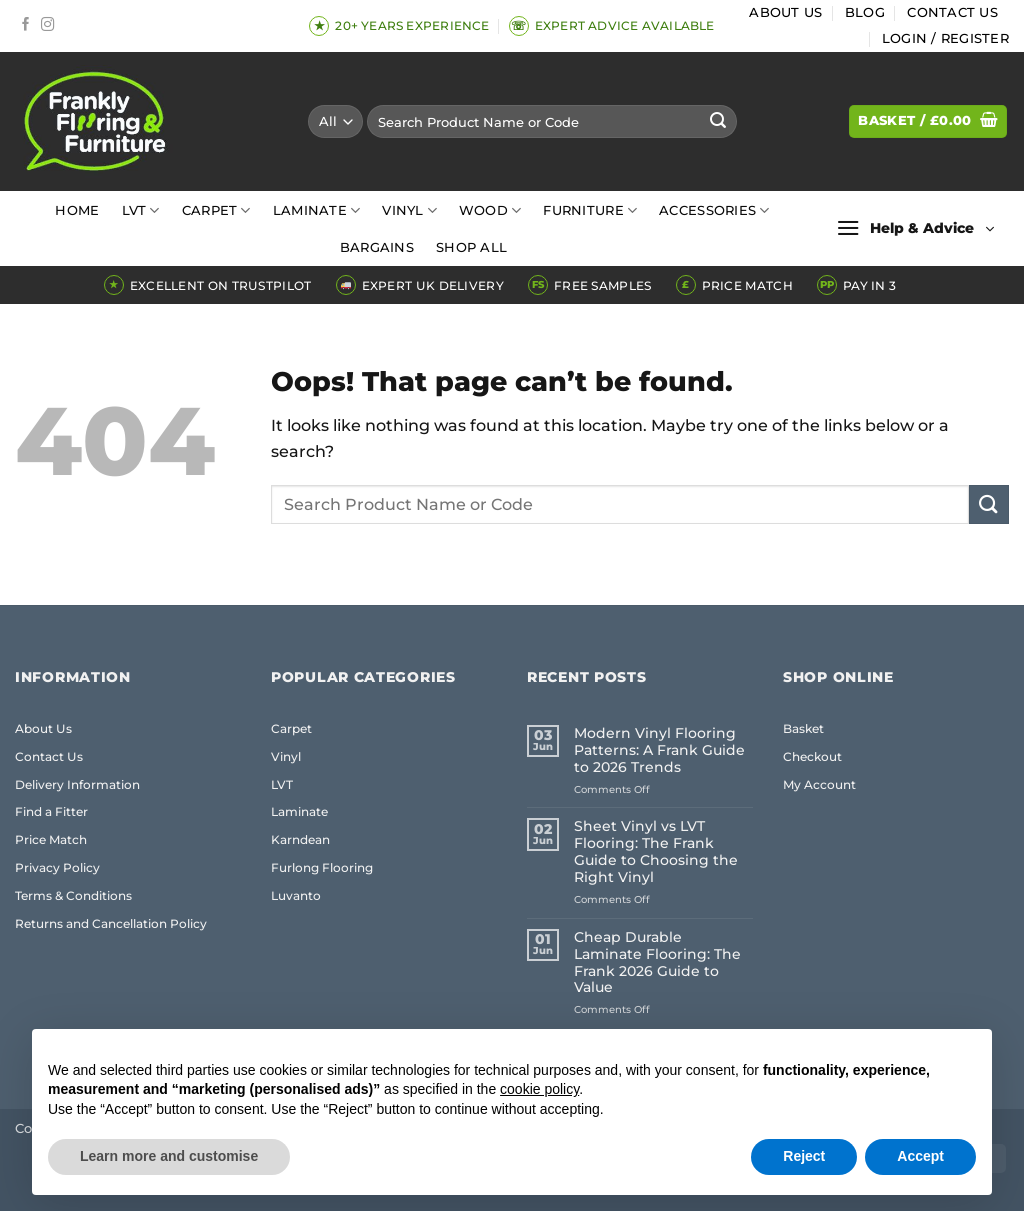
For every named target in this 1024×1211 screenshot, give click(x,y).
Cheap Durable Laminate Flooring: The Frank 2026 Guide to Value (657, 963)
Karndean (300, 839)
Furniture (590, 210)
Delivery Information (77, 784)
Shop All (471, 247)
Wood (490, 210)
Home (77, 210)
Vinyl (409, 210)
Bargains (377, 247)
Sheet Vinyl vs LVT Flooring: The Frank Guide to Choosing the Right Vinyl (656, 852)
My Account (819, 784)
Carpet (216, 210)
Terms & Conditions (73, 895)
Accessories (714, 210)
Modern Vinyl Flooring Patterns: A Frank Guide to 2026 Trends (659, 750)
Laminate (317, 210)
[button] (945, 39)
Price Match (51, 839)
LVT (141, 210)
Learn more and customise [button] (169, 1156)
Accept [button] (920, 1156)
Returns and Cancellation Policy (111, 923)
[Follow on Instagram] (48, 25)
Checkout (812, 756)
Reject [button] (804, 1156)
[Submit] (719, 122)
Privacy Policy (57, 867)
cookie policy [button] (539, 1089)
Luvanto (296, 895)
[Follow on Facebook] (26, 25)
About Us (785, 12)
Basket (803, 728)
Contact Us (952, 12)
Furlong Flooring (322, 867)
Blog (865, 12)
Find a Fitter (51, 811)
